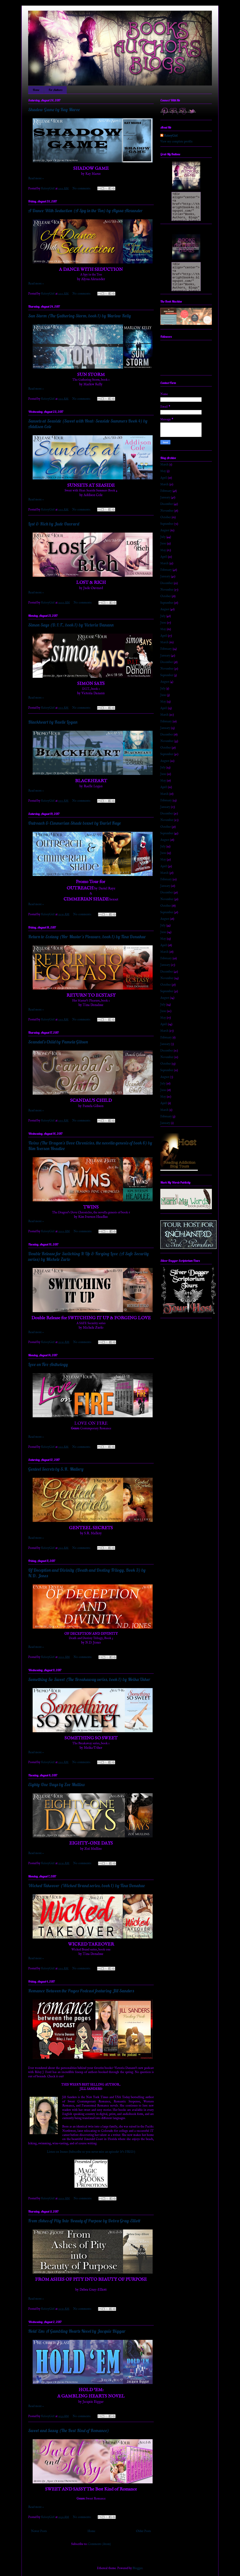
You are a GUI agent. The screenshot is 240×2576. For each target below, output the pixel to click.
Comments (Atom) (99, 2544)
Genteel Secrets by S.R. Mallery (55, 1469)
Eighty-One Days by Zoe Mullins (56, 1784)
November (166, 511)
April (163, 478)
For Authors (55, 90)
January (165, 497)
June (163, 543)
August (164, 530)
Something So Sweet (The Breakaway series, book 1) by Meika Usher (89, 1679)
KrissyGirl (171, 136)
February (166, 491)
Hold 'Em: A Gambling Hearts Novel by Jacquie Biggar (77, 2331)
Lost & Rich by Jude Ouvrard (53, 524)
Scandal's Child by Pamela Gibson (58, 1042)
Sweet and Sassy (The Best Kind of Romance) (68, 2430)
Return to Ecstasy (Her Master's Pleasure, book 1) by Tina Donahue (87, 936)
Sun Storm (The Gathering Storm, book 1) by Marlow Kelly (79, 315)
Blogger (137, 2568)
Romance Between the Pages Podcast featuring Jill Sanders (81, 1990)
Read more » (36, 178)
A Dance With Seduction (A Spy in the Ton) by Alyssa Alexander (85, 210)
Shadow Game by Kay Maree (54, 109)
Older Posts (143, 2531)
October (165, 517)
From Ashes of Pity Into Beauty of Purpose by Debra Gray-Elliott (84, 2220)
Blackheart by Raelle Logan (52, 722)
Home (36, 90)
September (166, 524)
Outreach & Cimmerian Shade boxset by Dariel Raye (74, 823)
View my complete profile (176, 142)
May (163, 471)
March (164, 465)
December (166, 504)
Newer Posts (39, 2531)
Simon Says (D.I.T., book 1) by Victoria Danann (71, 625)
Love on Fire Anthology (48, 1364)
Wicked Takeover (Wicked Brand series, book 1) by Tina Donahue (86, 1885)
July (163, 537)
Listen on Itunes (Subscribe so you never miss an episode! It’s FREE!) (91, 2152)
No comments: (82, 188)
